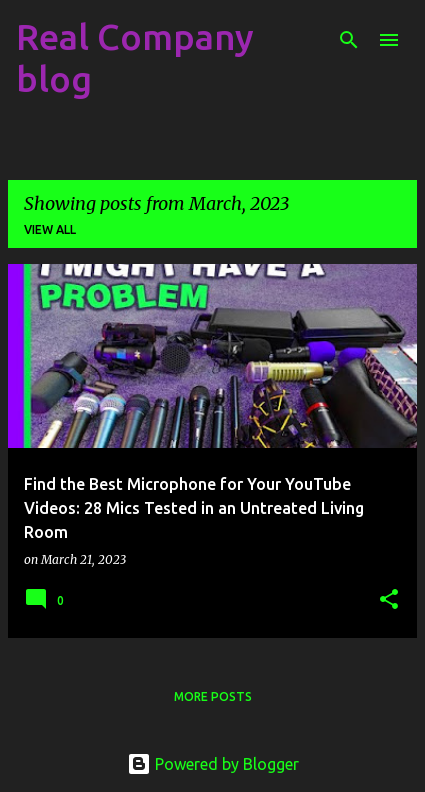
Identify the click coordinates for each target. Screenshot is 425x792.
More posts (213, 696)
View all (50, 229)
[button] (389, 600)
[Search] (349, 40)
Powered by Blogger (213, 764)
